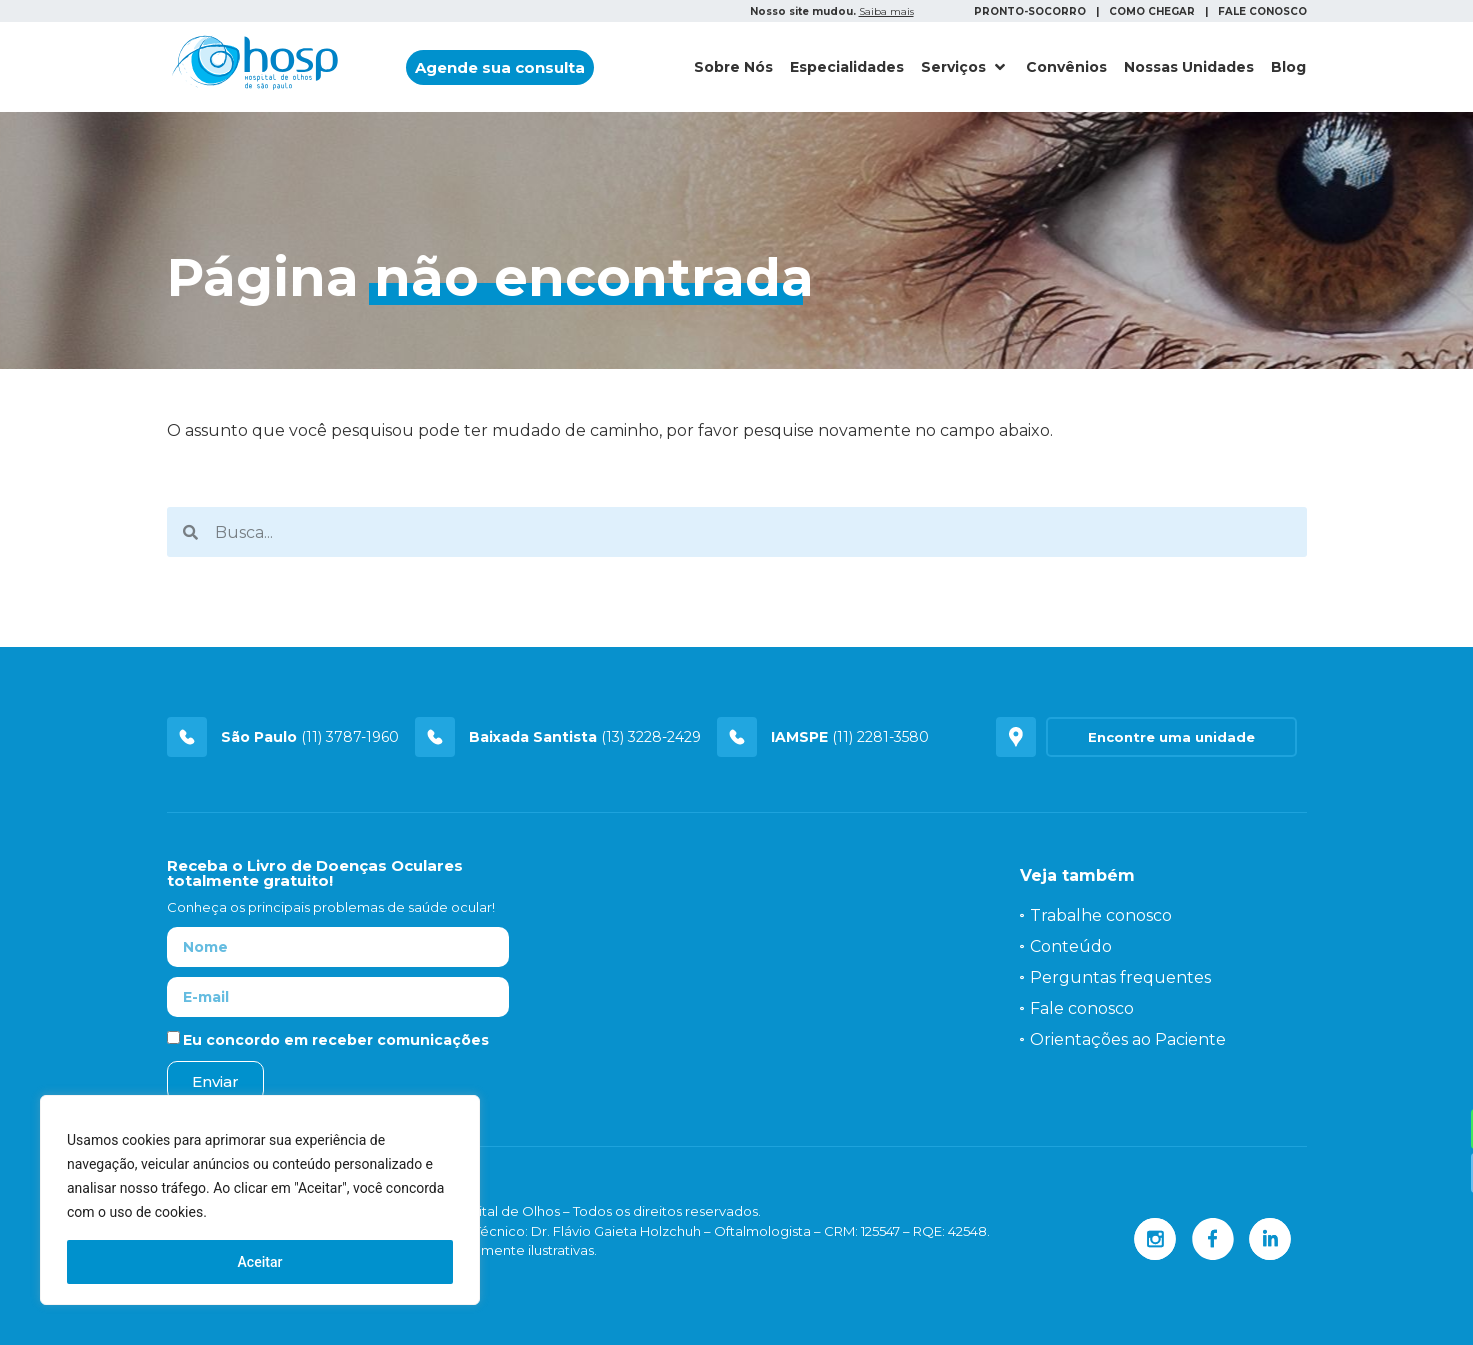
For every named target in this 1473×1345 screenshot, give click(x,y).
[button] (500, 67)
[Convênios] (1066, 67)
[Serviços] (965, 67)
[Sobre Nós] (733, 67)
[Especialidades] (847, 67)
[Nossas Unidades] (1189, 67)
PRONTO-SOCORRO (1030, 11)
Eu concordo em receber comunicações (336, 1040)
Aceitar (260, 1262)
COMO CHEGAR (1152, 11)
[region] (260, 1200)
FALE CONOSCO (1262, 11)
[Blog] (1288, 67)
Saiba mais (886, 11)
